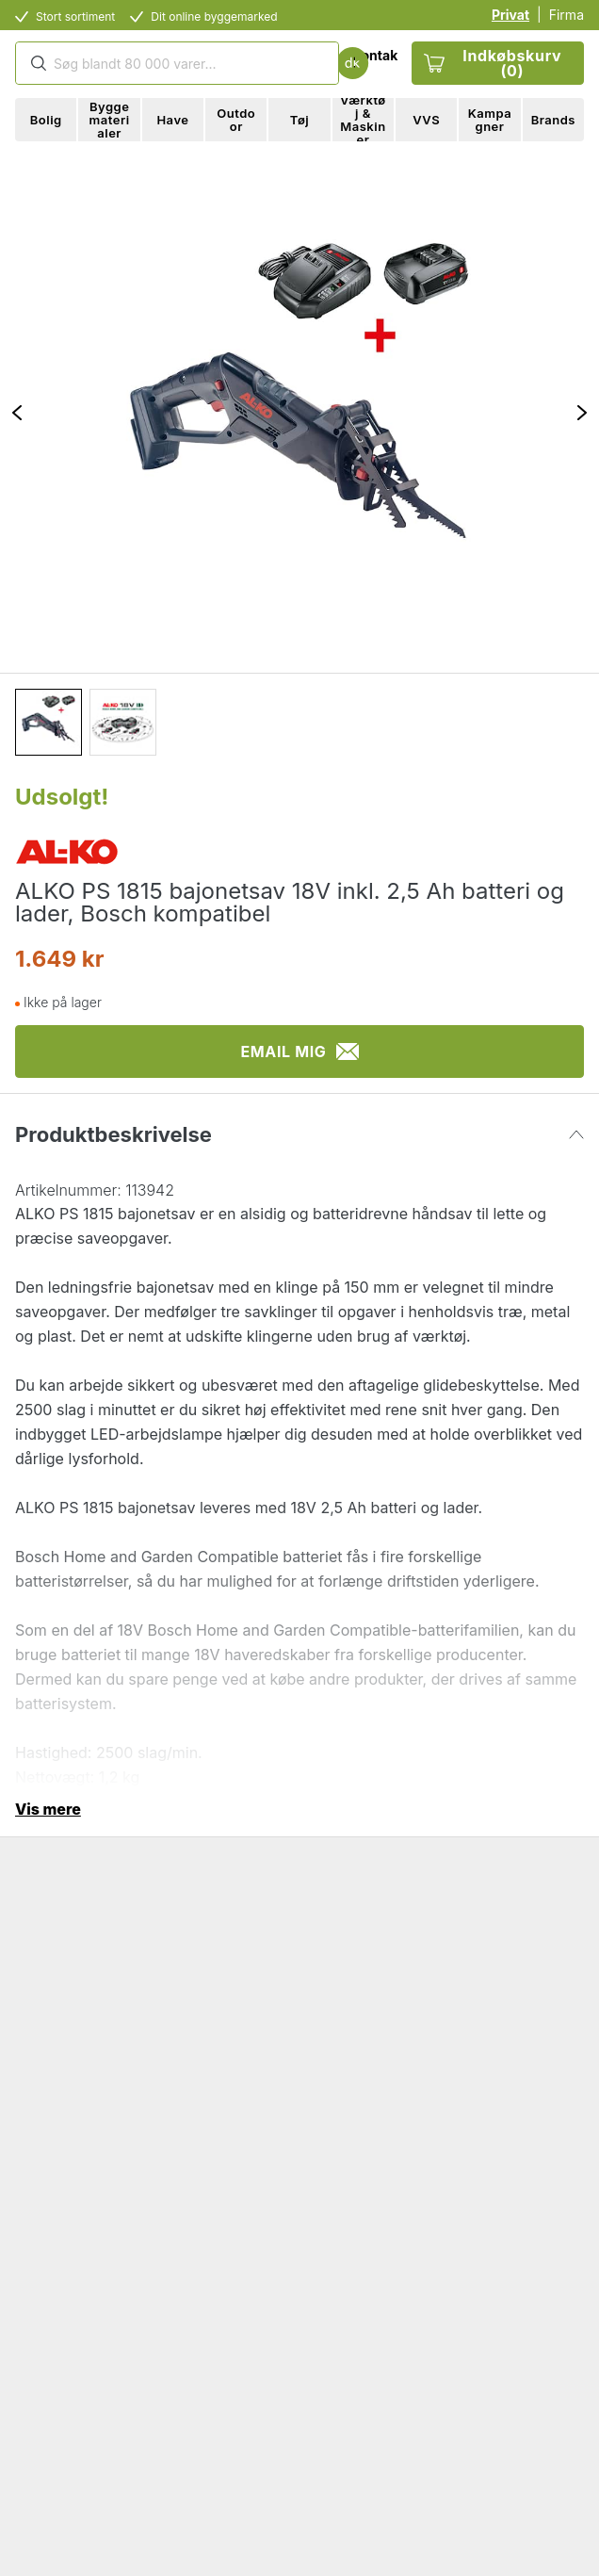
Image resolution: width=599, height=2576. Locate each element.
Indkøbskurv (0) (492, 63)
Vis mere (48, 1809)
